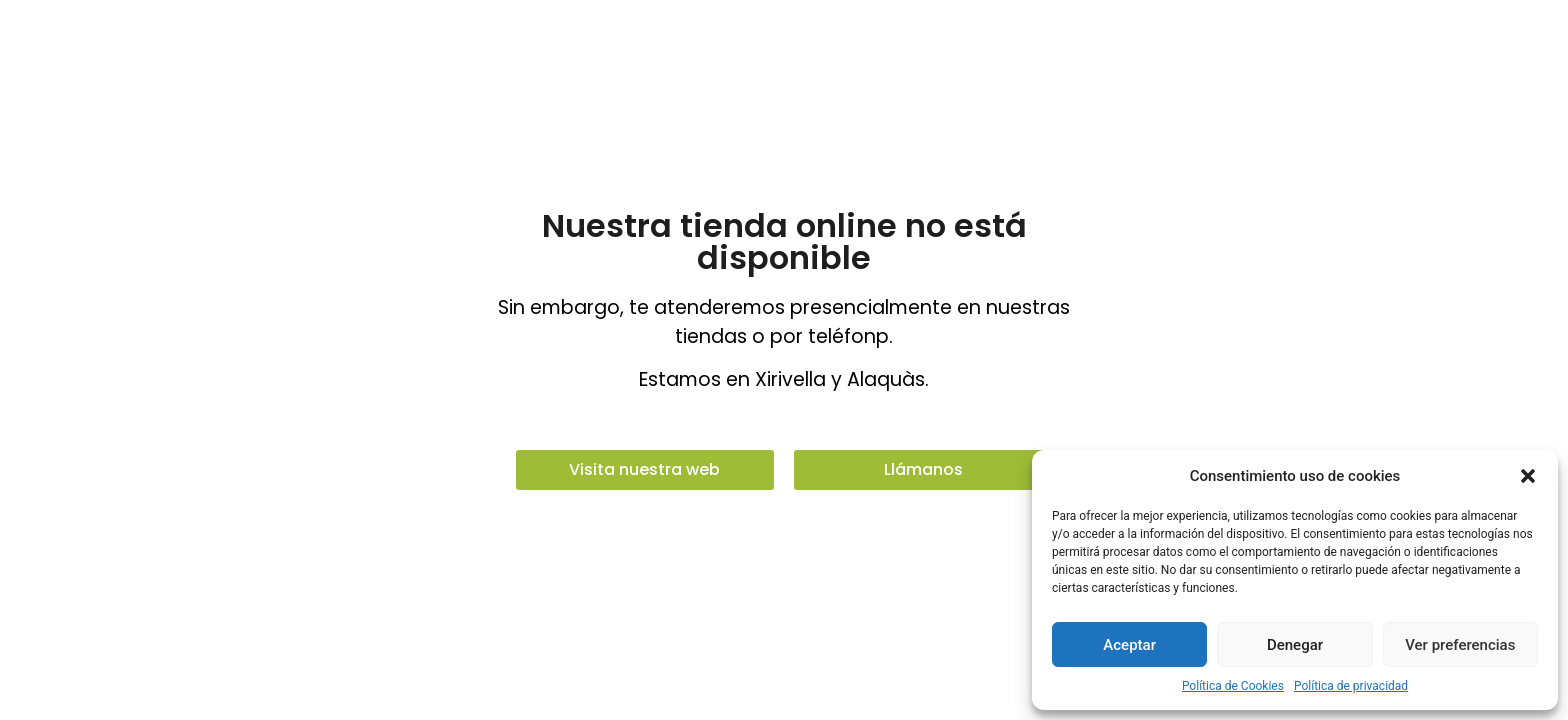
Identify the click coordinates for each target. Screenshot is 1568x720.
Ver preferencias (1460, 645)
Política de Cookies (1233, 686)
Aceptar (1129, 645)
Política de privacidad (1351, 686)
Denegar (1295, 645)
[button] (1528, 476)
